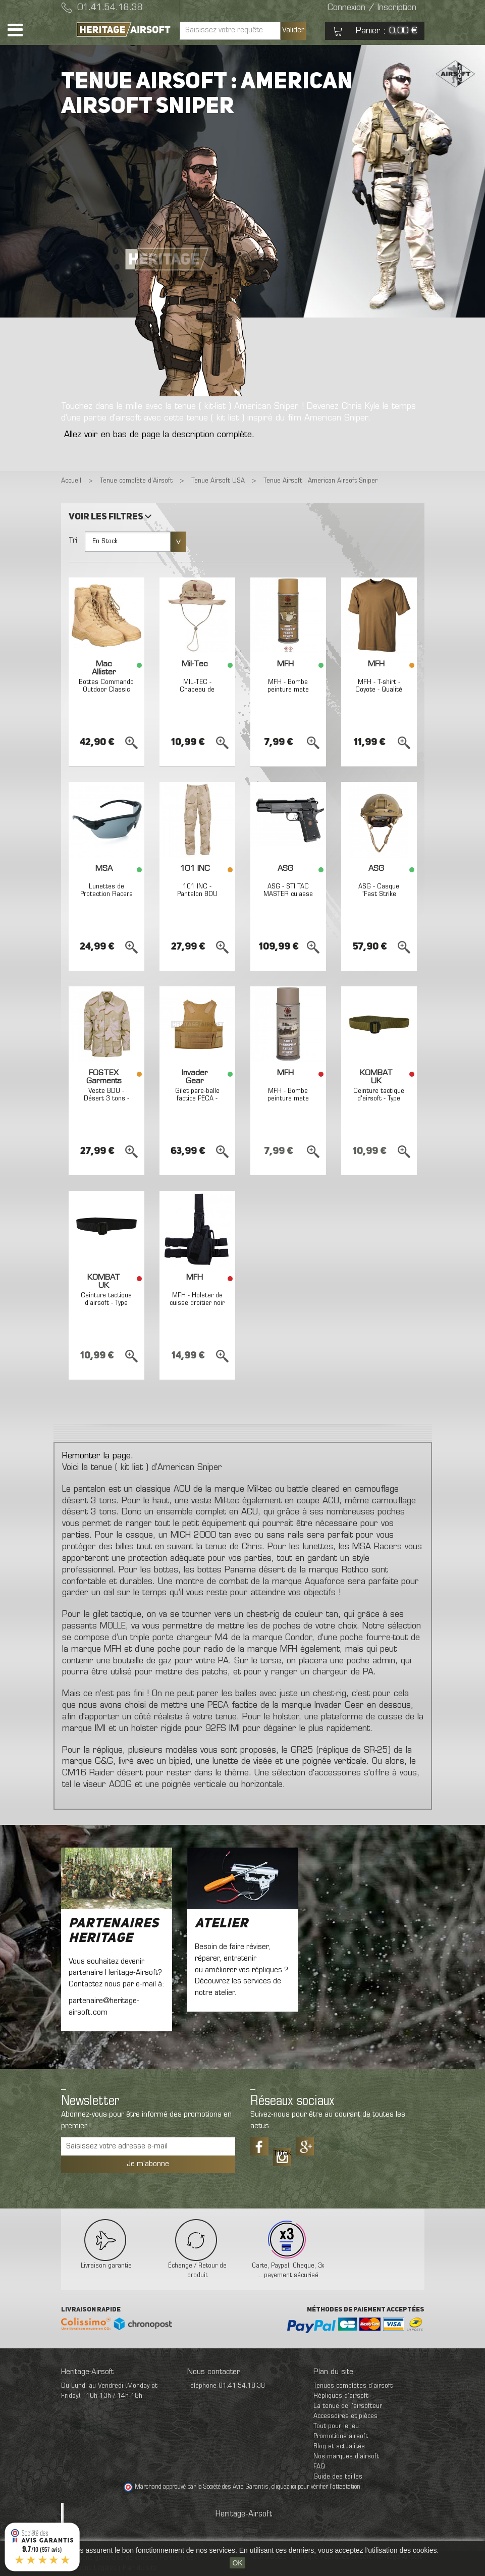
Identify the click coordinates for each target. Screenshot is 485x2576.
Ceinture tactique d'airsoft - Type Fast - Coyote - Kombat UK (378, 1102)
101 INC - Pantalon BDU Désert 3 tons (197, 894)
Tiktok (282, 2153)
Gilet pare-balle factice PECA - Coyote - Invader (197, 1099)
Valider (293, 30)
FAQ (319, 2466)
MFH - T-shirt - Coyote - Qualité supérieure (378, 690)
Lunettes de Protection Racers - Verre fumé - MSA (106, 898)
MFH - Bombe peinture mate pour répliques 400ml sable (288, 1102)
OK (237, 2563)
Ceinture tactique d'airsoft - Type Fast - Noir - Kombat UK (106, 1307)
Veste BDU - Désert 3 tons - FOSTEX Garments (106, 1099)
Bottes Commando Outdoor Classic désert (106, 690)
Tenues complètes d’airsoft (353, 2386)
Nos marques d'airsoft (346, 2456)
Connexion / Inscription (372, 8)
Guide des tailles (337, 2477)
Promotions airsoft (340, 2436)
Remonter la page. (97, 1456)
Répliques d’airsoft (340, 2396)
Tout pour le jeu (336, 2426)
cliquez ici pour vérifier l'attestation (316, 2487)
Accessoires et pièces (345, 2416)
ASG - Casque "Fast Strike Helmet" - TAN (379, 894)
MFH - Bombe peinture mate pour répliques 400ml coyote (288, 693)
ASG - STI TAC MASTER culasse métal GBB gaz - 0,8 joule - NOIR (288, 898)
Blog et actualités (339, 2446)
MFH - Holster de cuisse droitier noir (197, 1299)
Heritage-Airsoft (244, 2514)
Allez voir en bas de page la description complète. (159, 435)
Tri (73, 541)
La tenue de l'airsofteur (347, 2406)
